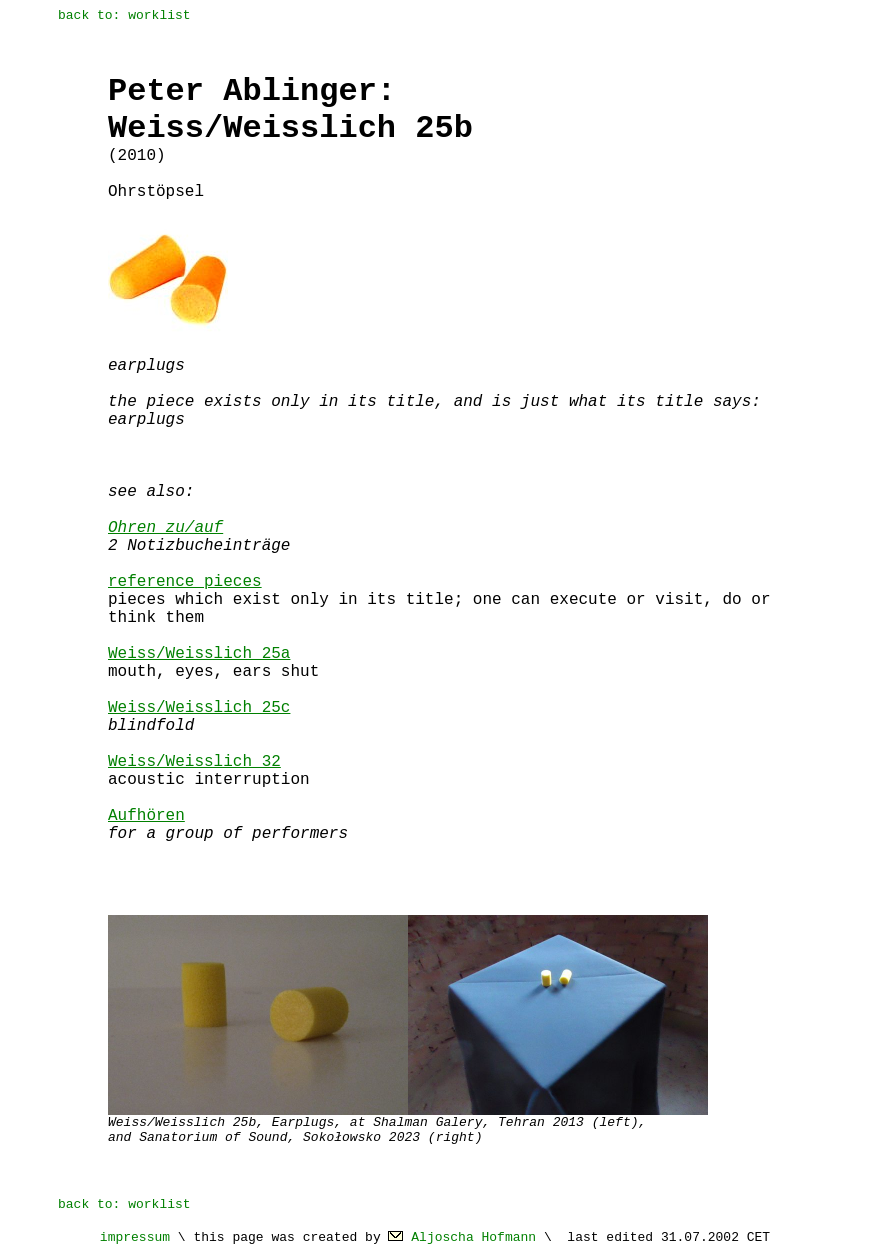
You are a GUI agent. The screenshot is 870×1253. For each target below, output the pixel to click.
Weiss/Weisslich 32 (194, 762)
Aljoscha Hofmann (473, 1237)
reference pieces (185, 582)
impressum (135, 1237)
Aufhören (146, 816)
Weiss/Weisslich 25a (199, 654)
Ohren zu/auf (165, 528)
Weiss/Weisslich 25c (199, 708)
